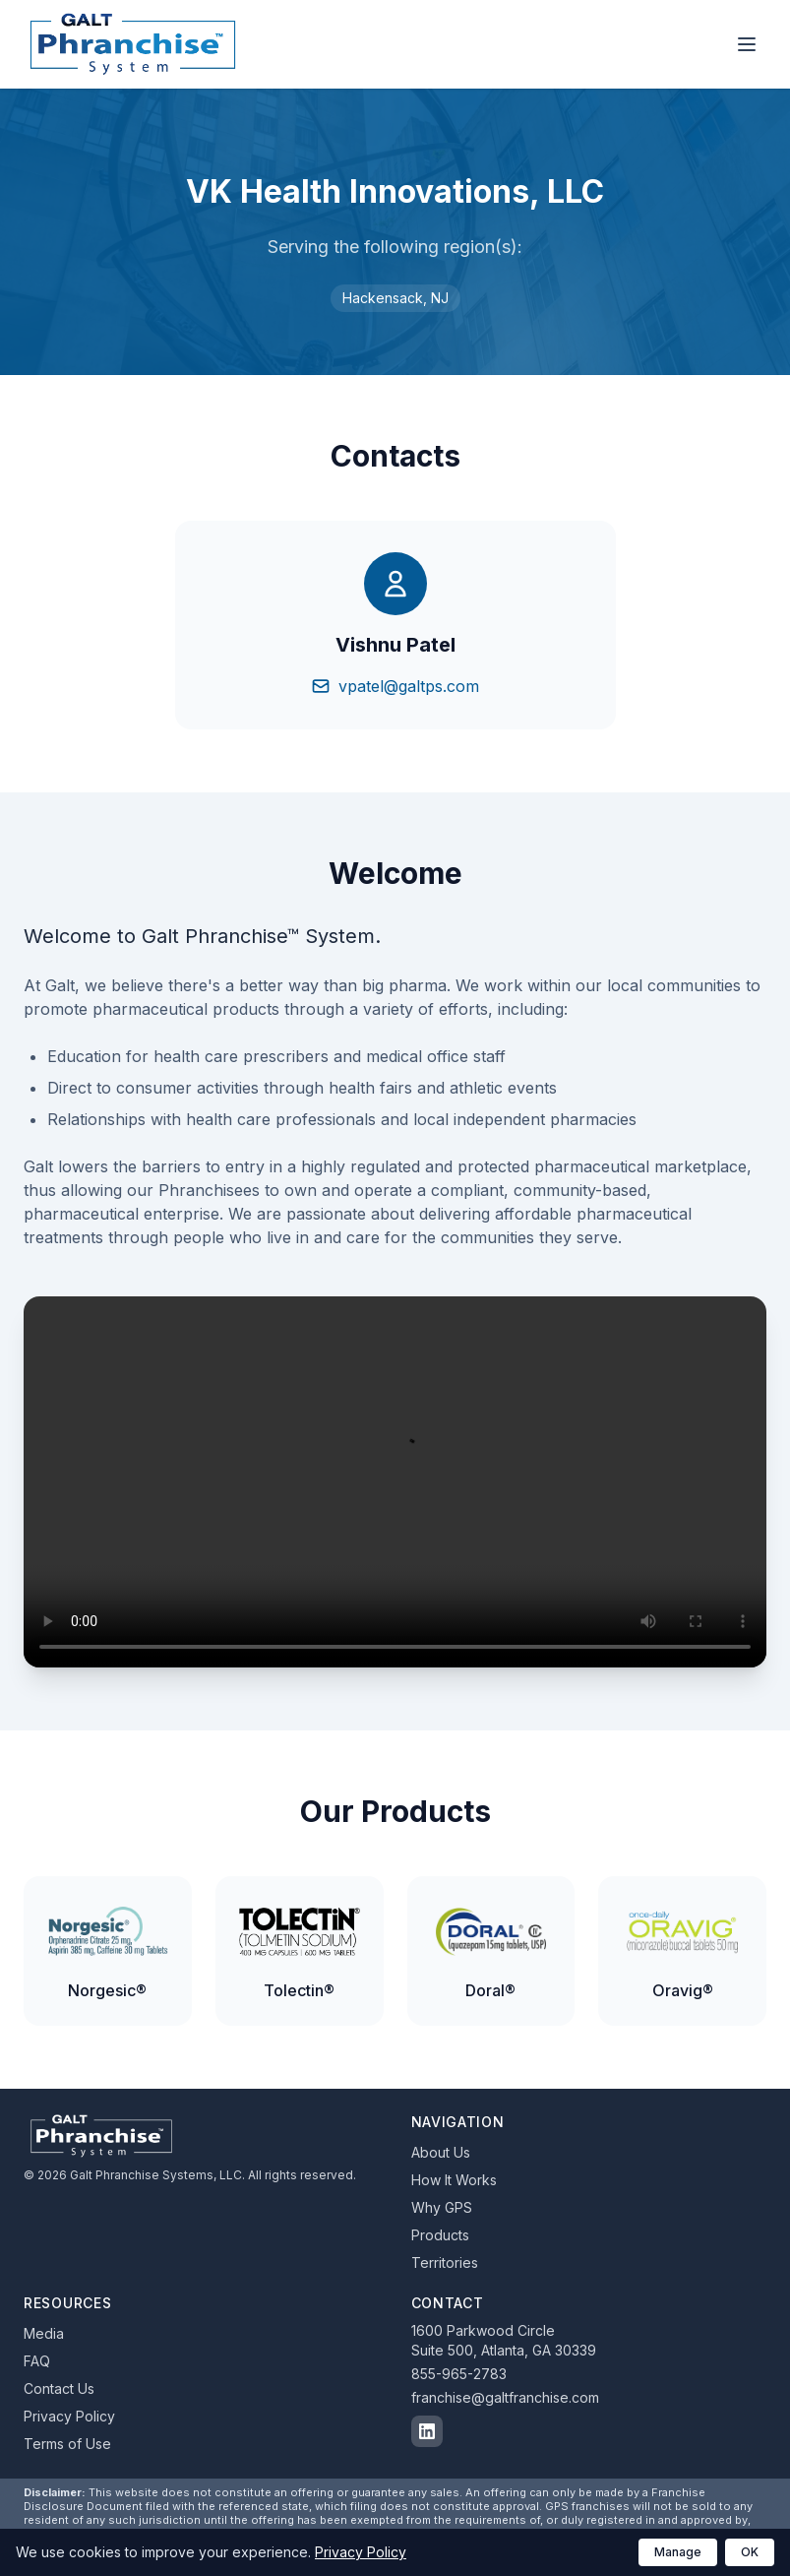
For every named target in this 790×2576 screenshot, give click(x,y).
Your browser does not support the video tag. (395, 1482)
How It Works (454, 2179)
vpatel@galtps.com (395, 686)
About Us (440, 2152)
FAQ (37, 2361)
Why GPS (441, 2207)
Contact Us (59, 2388)
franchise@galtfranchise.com (505, 2397)
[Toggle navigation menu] (746, 44)
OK (750, 2552)
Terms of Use (67, 2443)
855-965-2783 (459, 2373)
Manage (677, 2552)
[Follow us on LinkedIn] (427, 2431)
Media (44, 2333)
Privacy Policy (69, 2416)
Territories (444, 2262)
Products (440, 2235)
